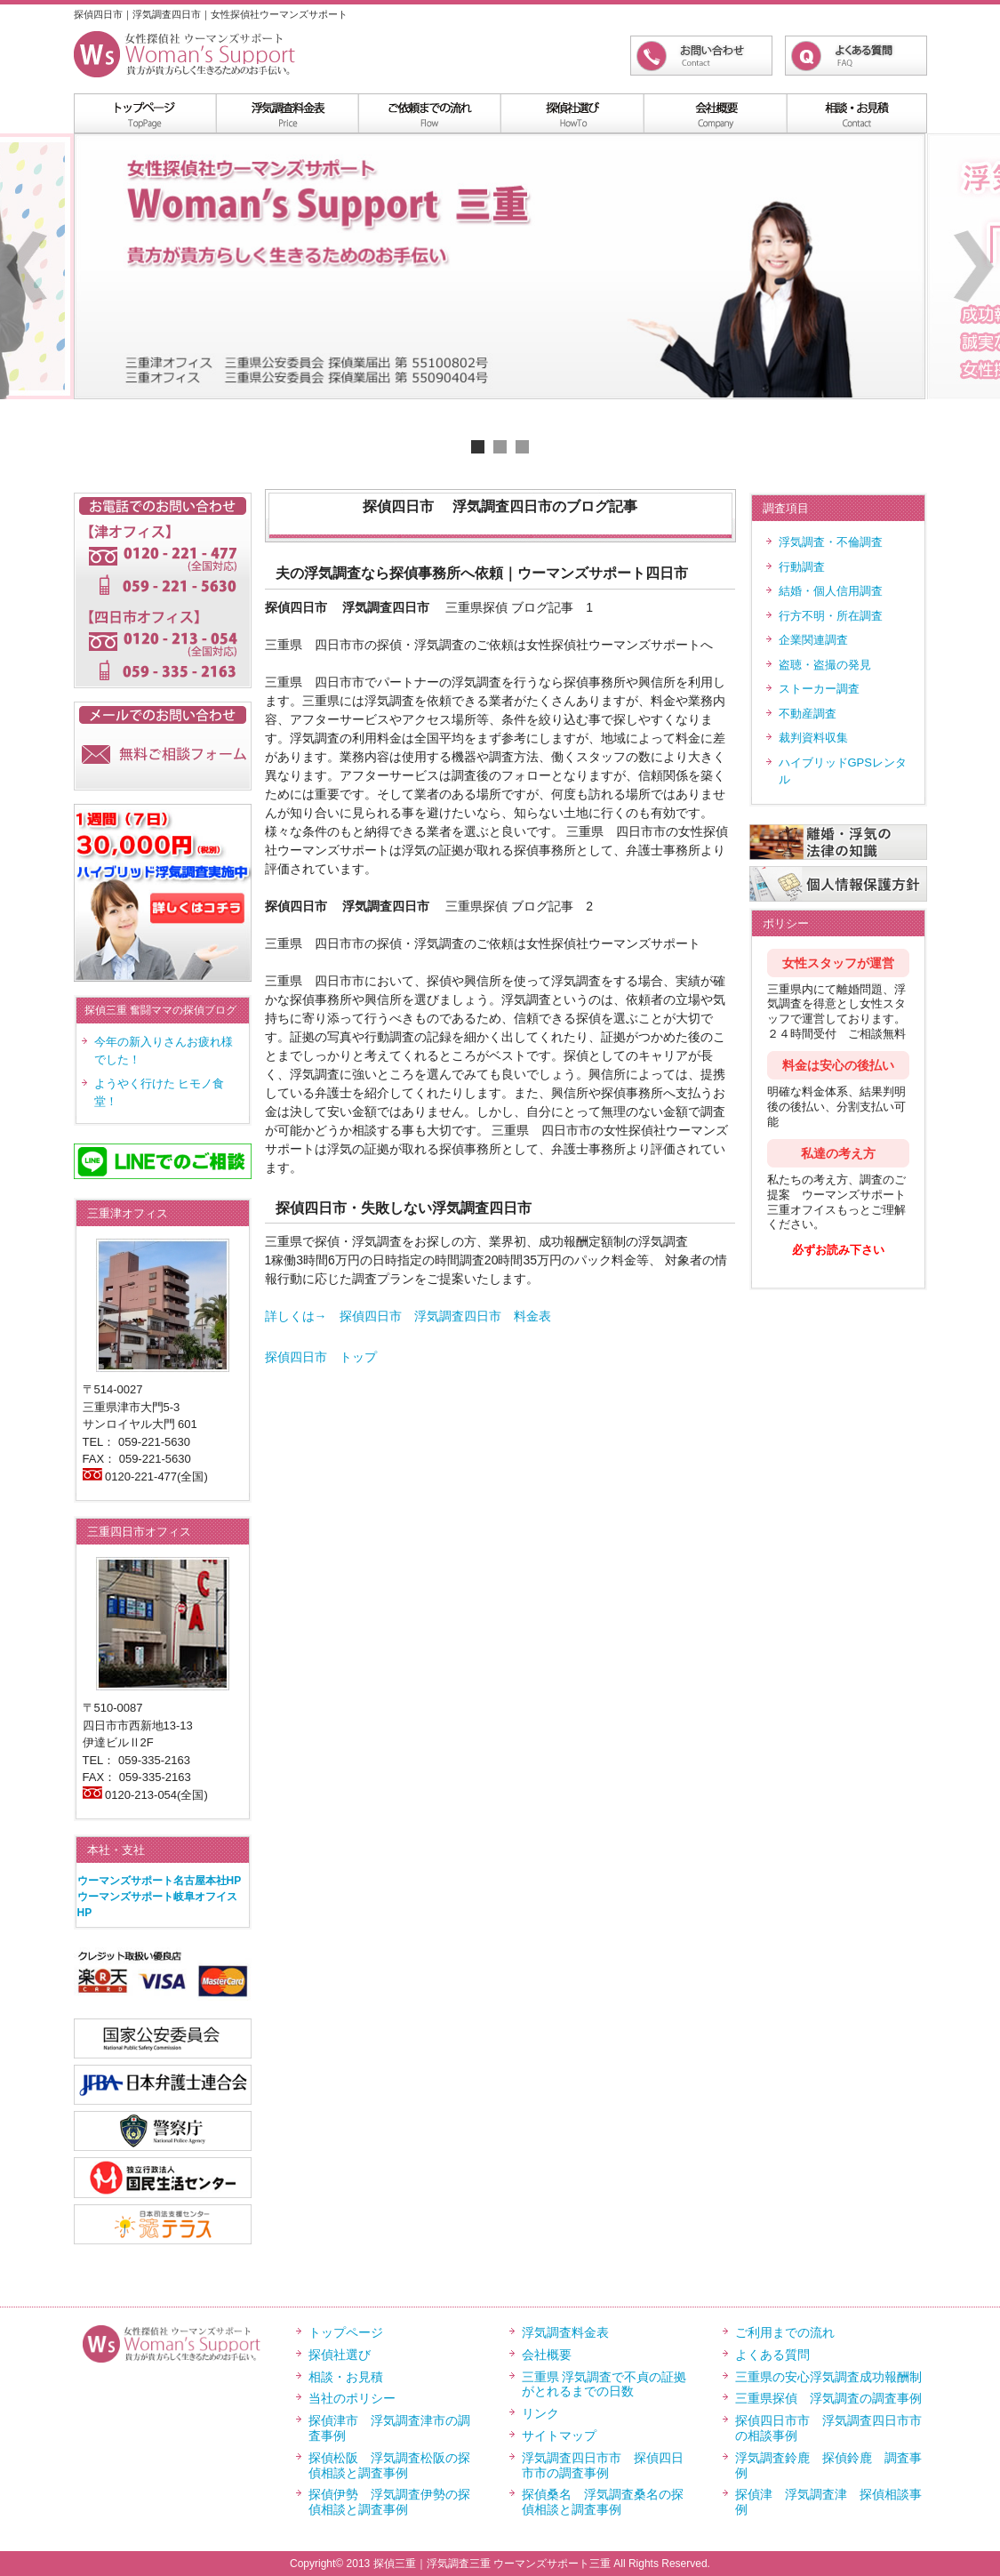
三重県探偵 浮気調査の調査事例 (828, 2398)
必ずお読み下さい (838, 1249)
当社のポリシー (352, 2398)
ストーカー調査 (819, 688)
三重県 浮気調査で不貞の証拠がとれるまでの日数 (604, 2384)
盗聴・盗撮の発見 (825, 664)
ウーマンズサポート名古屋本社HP (159, 1880)
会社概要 (547, 2354)
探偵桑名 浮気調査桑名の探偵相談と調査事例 (603, 2501)
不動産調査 (807, 713)
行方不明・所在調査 (831, 615)
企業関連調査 (813, 639)
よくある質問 (772, 2354)
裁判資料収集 (813, 737)
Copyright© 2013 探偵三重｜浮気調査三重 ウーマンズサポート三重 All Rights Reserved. (500, 2563)
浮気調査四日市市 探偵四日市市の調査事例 (603, 2465)
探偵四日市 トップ (321, 1357)
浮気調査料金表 (287, 113)
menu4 (714, 113)
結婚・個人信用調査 (831, 591)
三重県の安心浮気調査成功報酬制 (828, 2377)
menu (145, 113)
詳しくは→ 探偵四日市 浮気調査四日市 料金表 (408, 1316)
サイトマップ (559, 2435)
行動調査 (802, 567)
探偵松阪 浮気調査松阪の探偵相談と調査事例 (389, 2465)
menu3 (571, 113)
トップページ (345, 2332)
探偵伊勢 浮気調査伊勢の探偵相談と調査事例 (389, 2501)
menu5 (856, 113)
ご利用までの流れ (785, 2332)
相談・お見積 (345, 2377)
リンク (540, 2413)
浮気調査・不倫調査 (831, 542)
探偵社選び (339, 2354)
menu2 (429, 113)
